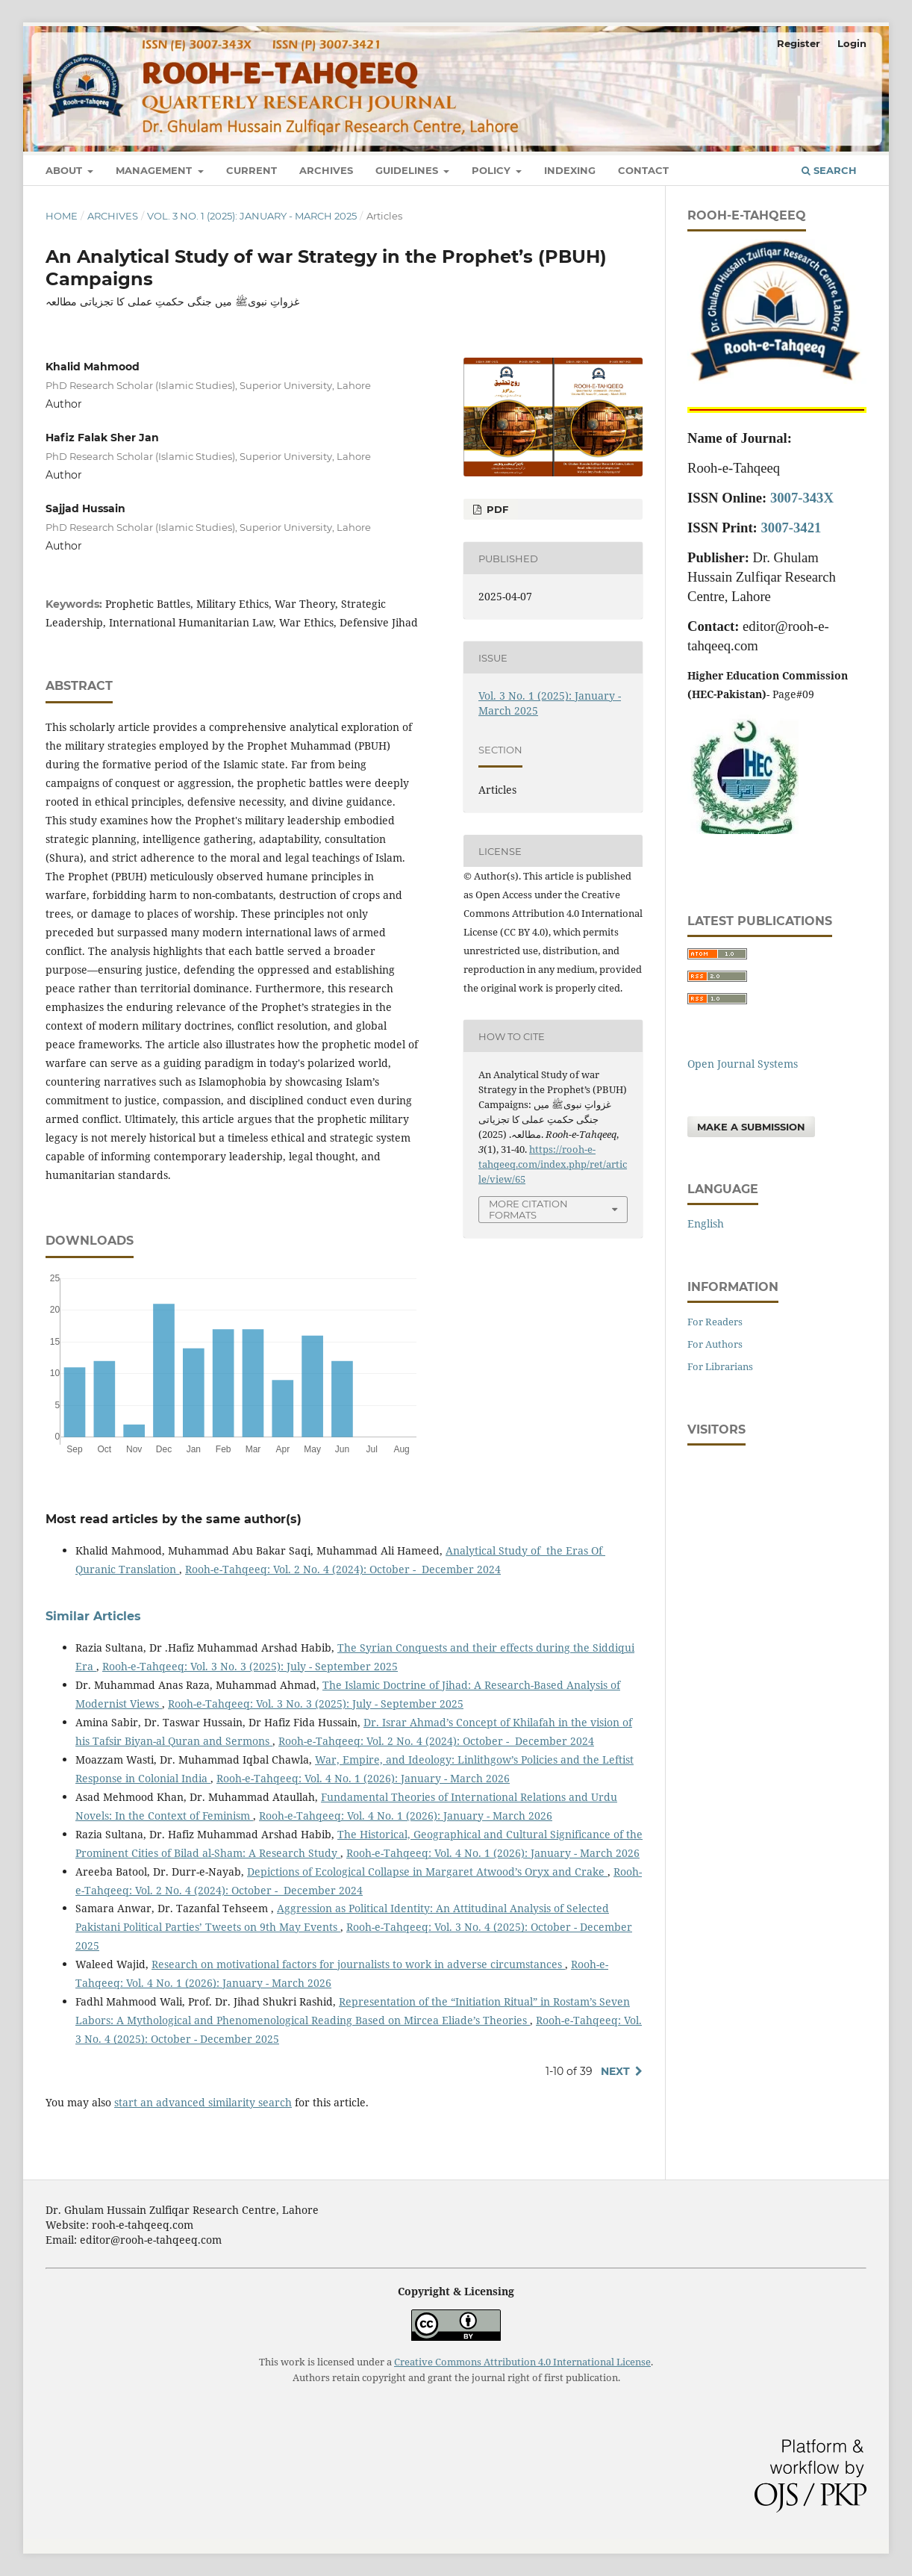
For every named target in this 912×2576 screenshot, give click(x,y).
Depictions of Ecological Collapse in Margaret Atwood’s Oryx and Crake (427, 1871)
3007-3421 (790, 527)
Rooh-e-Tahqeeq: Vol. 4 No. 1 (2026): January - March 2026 (363, 1778)
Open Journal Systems (742, 1064)
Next (615, 2071)
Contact (643, 170)
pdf (496, 509)
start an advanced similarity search (203, 2102)
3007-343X (802, 497)
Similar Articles (93, 1616)
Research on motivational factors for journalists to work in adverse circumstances (358, 1964)
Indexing (570, 170)
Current (251, 170)
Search (829, 170)
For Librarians (720, 1366)
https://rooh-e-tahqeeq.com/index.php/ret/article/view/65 (552, 1164)
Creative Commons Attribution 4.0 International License (522, 2362)
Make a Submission (751, 1127)
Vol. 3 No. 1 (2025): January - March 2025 (252, 216)
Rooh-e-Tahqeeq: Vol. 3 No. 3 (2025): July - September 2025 (250, 1666)
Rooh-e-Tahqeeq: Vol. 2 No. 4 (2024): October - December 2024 (343, 1569)
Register (798, 43)
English (705, 1223)
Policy (492, 170)
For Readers (715, 1321)
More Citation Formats (528, 1209)
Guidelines (408, 170)
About (65, 170)
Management (155, 170)
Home (62, 216)
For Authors (715, 1344)
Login (851, 43)
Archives (326, 170)
